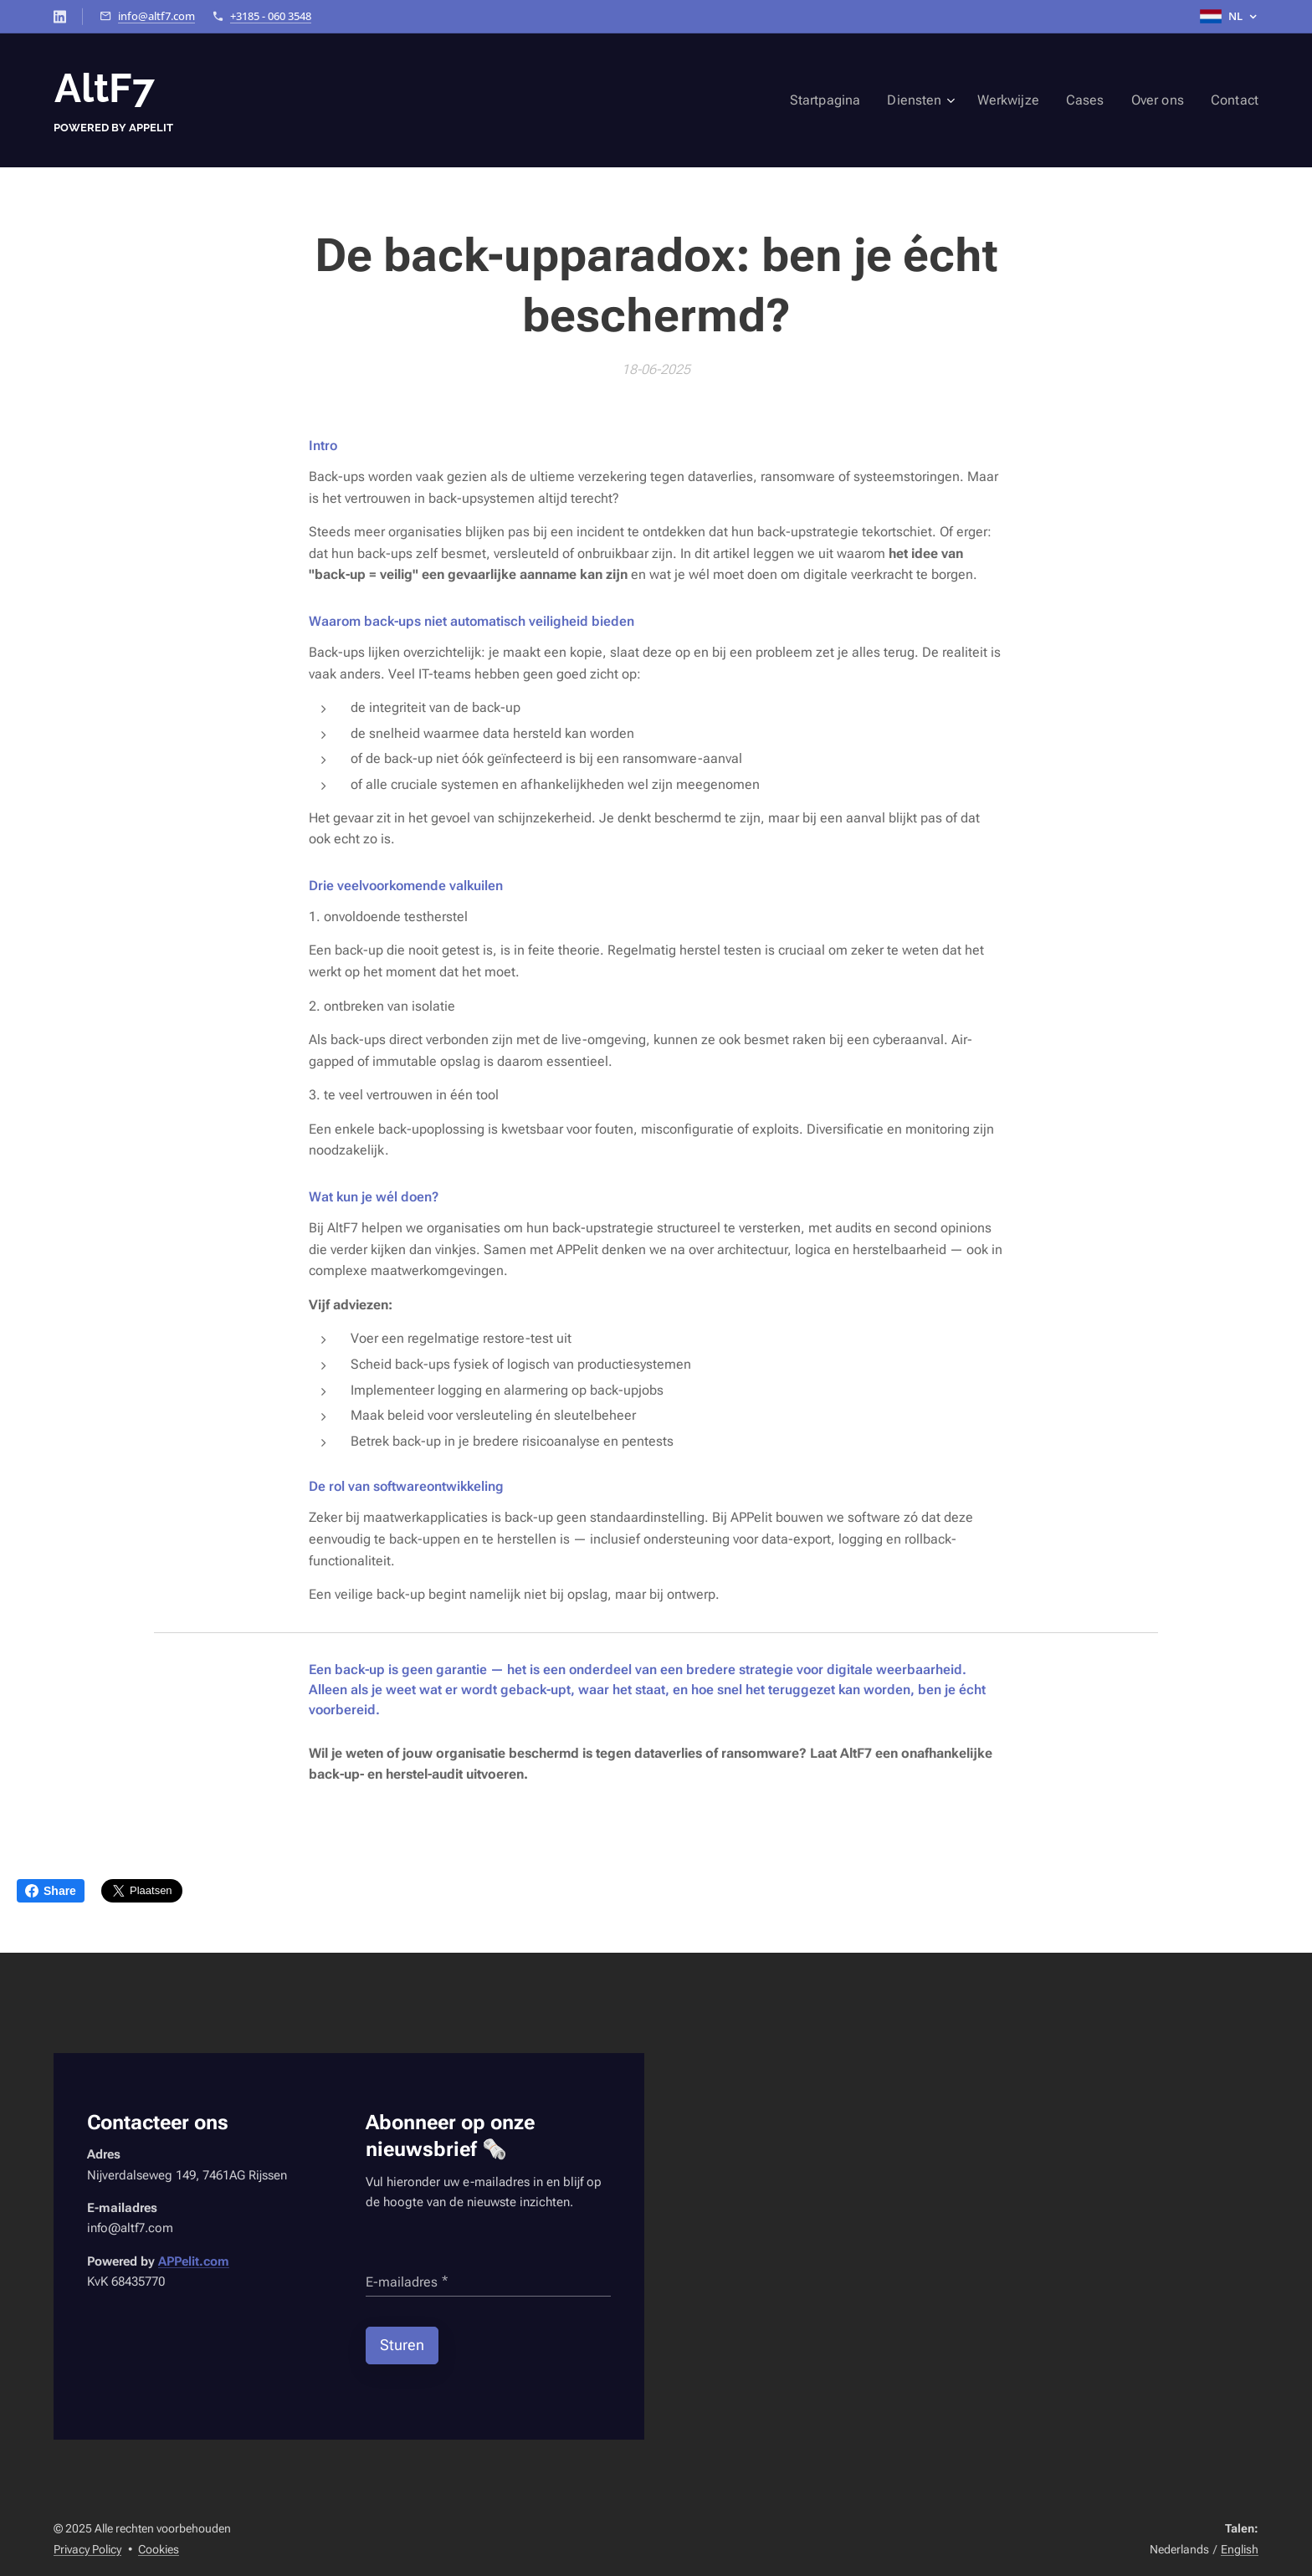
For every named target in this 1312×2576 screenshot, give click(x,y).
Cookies (158, 2549)
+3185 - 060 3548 (270, 15)
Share (50, 1890)
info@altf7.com (156, 15)
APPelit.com (193, 2261)
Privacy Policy (87, 2549)
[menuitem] (852, 100)
